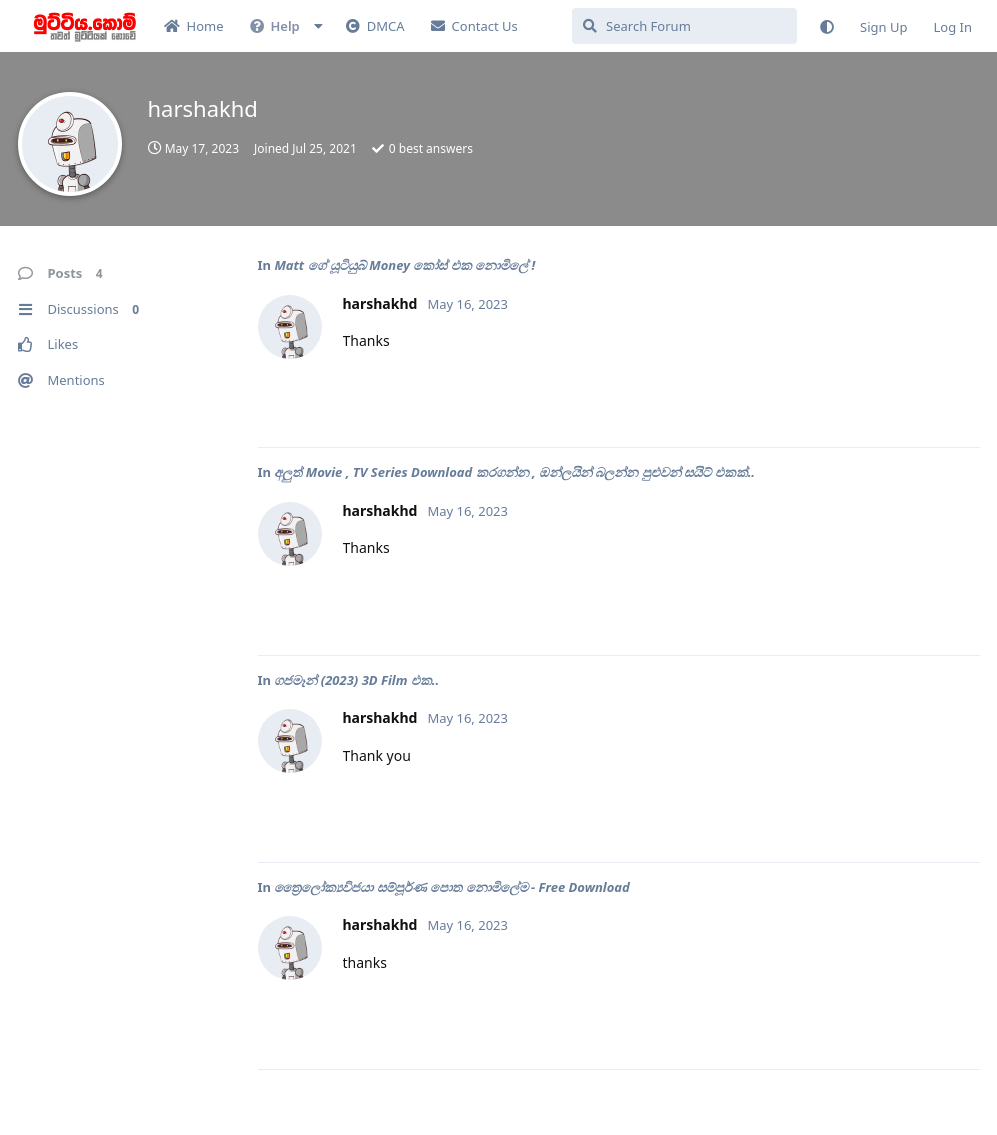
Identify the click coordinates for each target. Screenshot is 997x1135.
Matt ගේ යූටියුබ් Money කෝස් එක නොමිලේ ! (404, 265)
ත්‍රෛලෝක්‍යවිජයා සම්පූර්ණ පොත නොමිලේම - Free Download (451, 887)
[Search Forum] (684, 26)
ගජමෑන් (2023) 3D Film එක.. (356, 680)
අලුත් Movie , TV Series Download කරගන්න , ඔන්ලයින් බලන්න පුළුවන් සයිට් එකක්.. (514, 472)
